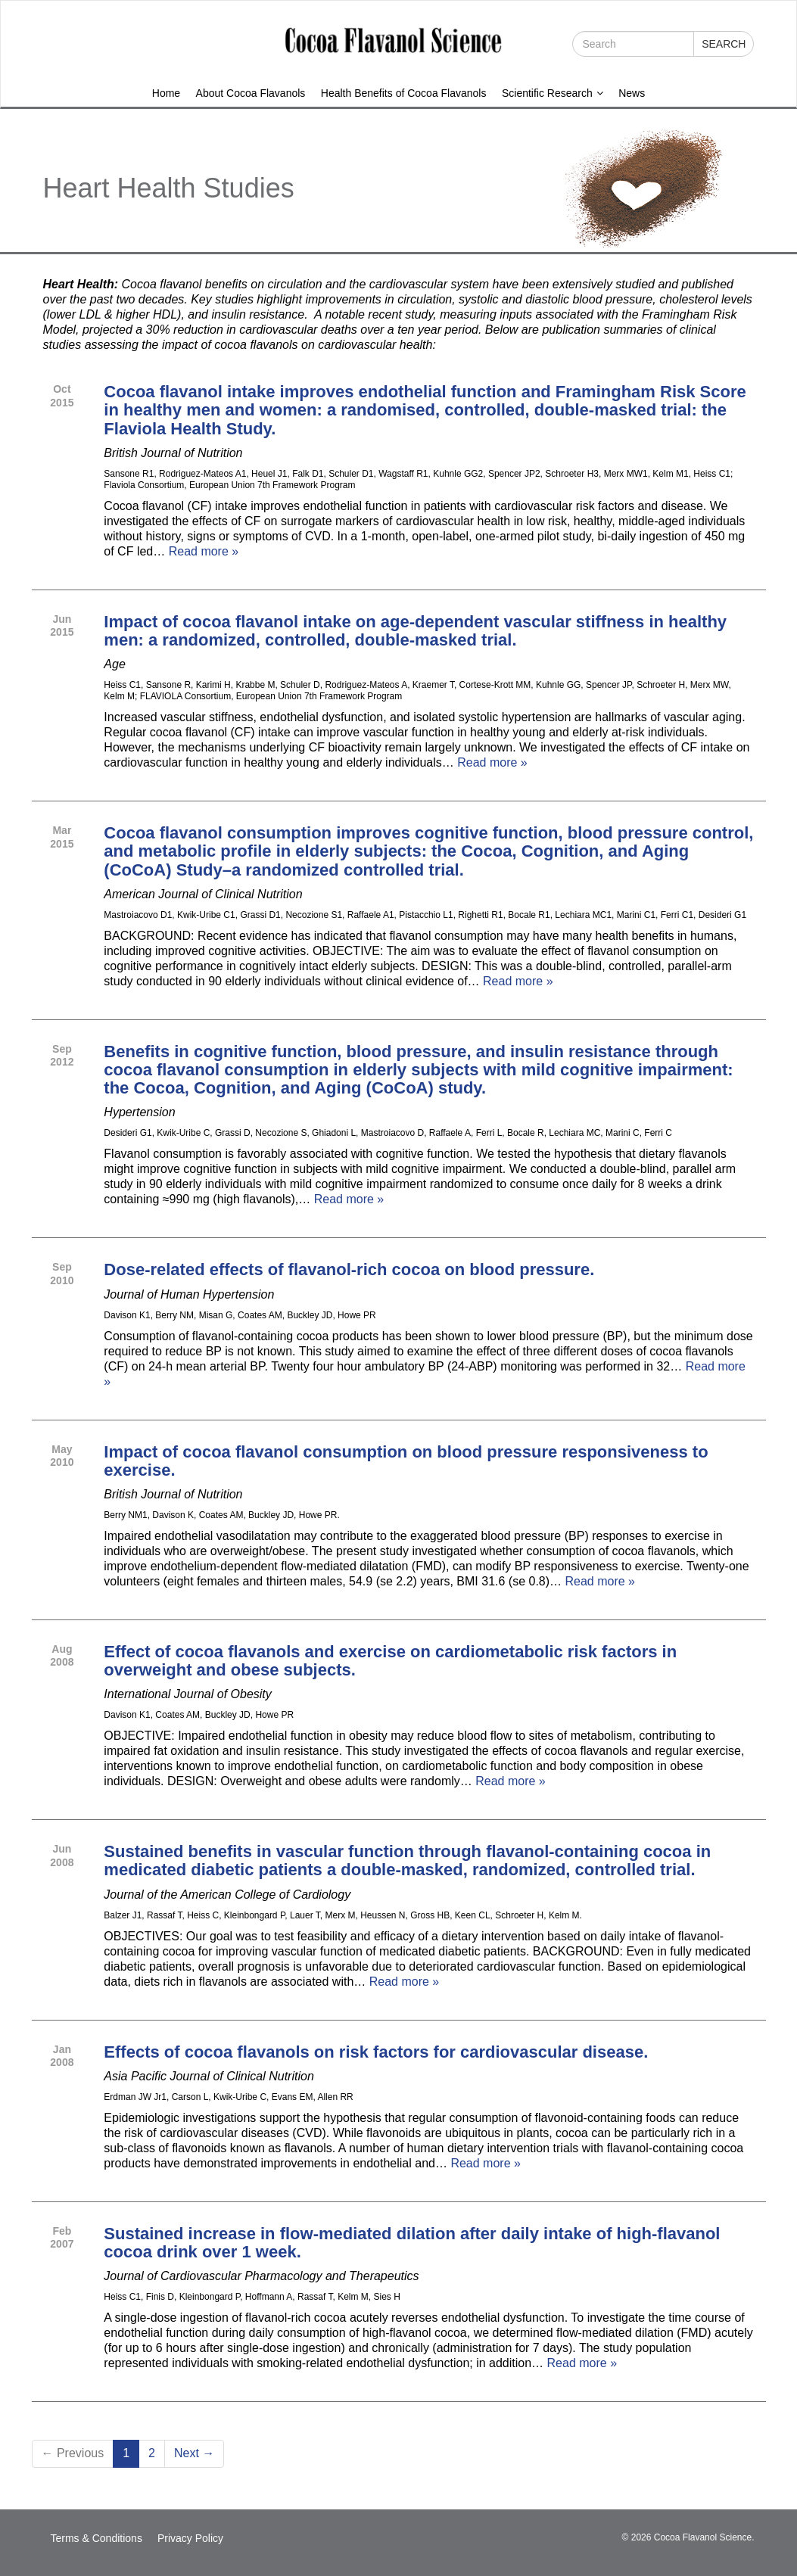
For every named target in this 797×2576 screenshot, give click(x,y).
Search (724, 44)
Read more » (204, 551)
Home (166, 93)
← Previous (73, 2453)
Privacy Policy (190, 2538)
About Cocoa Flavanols (251, 93)
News (631, 93)
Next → (194, 2453)
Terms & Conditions (96, 2538)
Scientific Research (552, 93)
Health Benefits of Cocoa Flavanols (404, 93)
